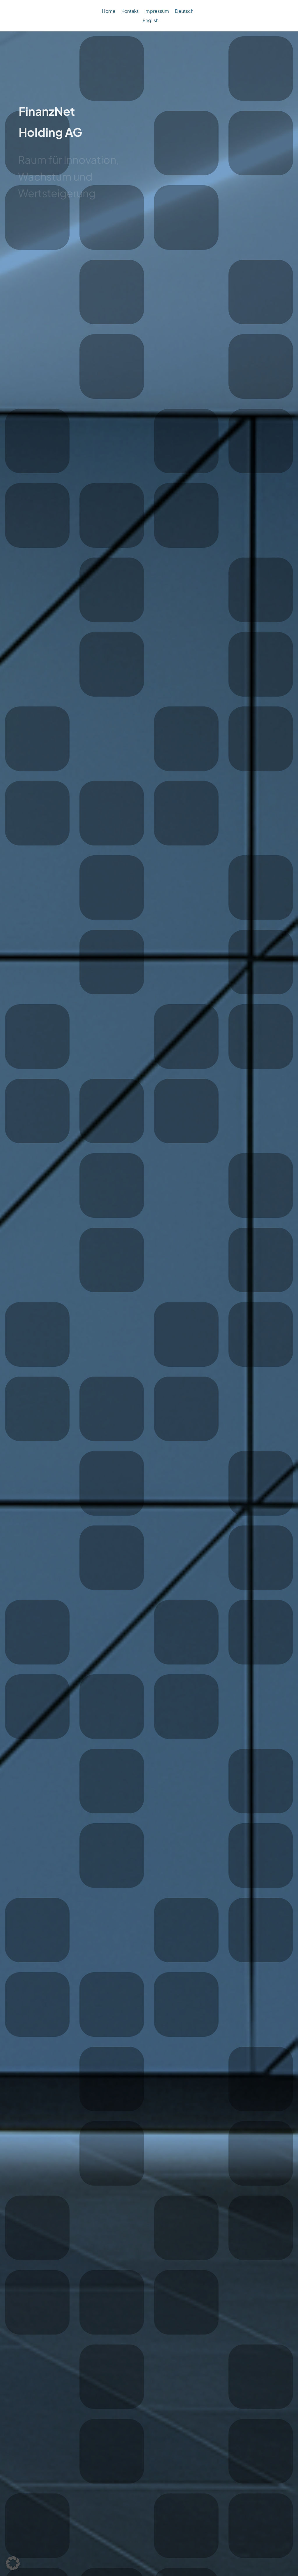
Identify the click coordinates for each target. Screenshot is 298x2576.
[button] (13, 2563)
